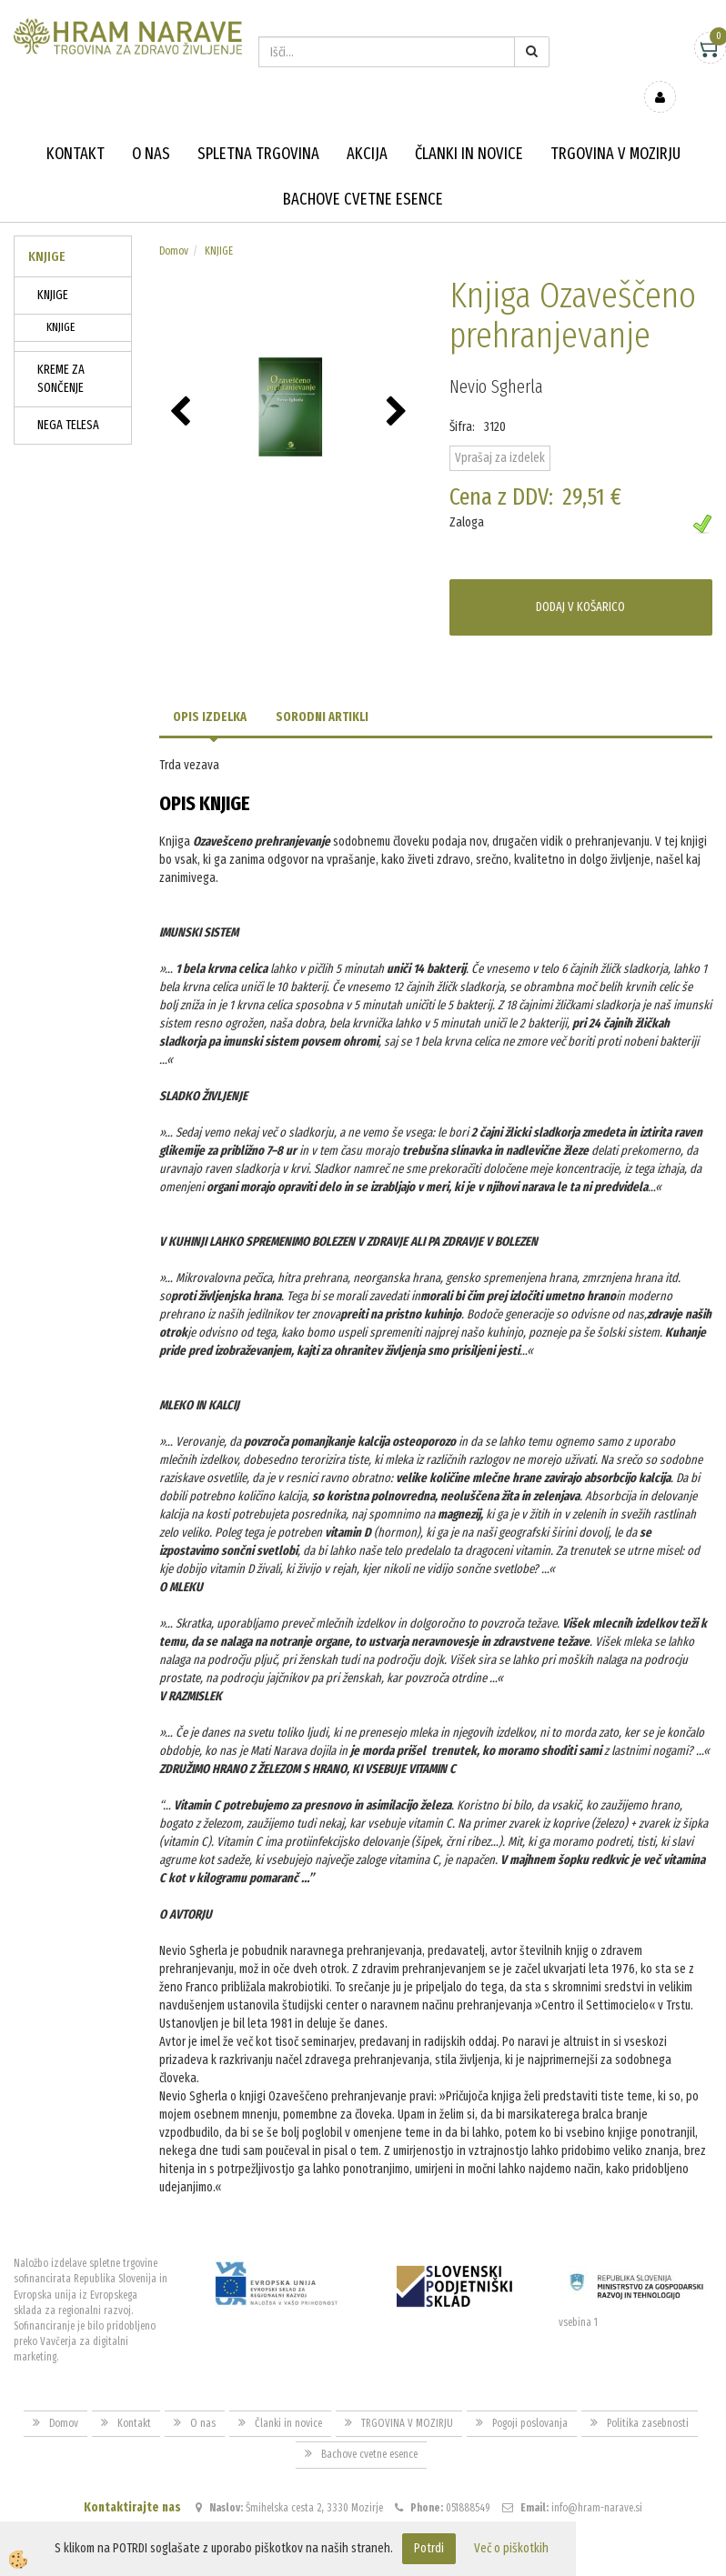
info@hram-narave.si (596, 2480)
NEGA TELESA (68, 398)
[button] (399, 386)
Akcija (367, 127)
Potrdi (429, 2548)
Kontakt (75, 127)
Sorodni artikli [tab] (322, 690)
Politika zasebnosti (648, 2397)
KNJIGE (52, 268)
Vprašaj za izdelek (500, 431)
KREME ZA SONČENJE (61, 352)
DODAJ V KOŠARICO (580, 580)
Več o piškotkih (511, 2548)
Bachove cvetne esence (363, 173)
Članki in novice (469, 127)
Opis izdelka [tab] (210, 690)
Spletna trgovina (258, 127)
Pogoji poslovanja (530, 2397)
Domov (173, 224)
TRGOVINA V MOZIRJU (615, 127)
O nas (151, 127)
